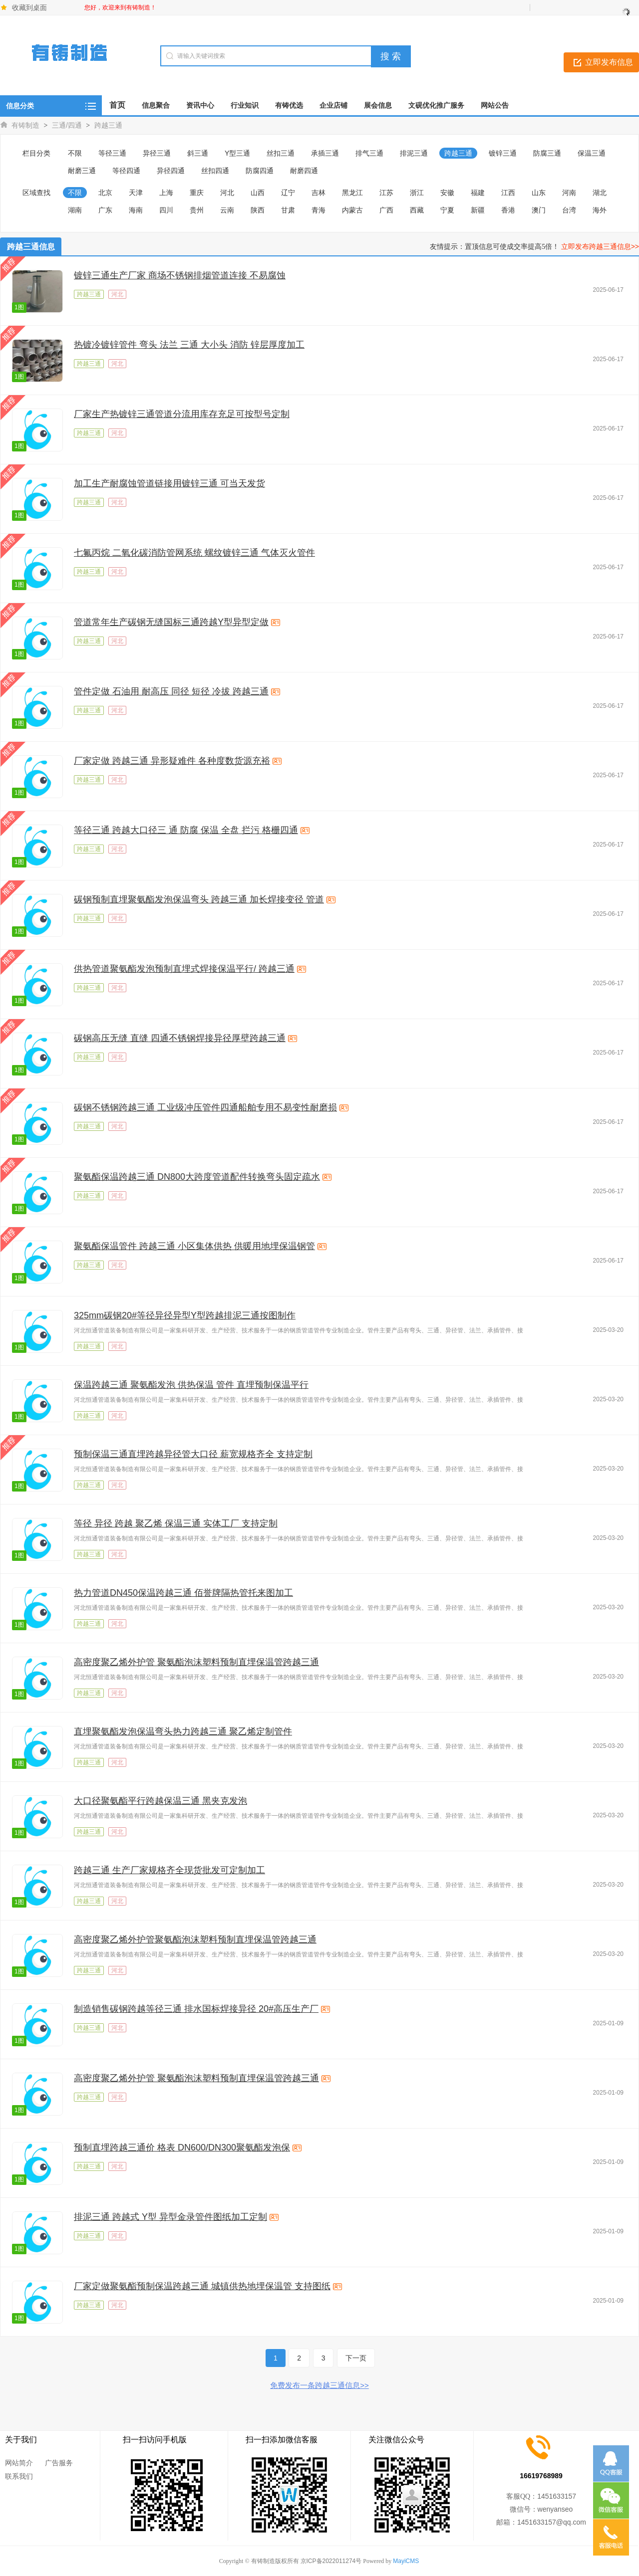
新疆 (478, 210)
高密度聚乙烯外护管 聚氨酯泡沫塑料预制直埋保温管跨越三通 (196, 1662)
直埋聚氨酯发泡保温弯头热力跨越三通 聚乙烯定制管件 (183, 1731)
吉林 (318, 193)
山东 (539, 193)
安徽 (447, 193)
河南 (569, 193)
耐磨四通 (304, 171)
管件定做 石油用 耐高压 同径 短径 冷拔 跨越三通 (171, 691)
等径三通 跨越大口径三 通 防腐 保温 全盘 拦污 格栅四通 (186, 830)
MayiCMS (406, 2561)
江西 (508, 193)
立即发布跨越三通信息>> (600, 246)
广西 (386, 210)
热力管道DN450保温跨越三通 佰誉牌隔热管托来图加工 (183, 1593)
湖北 (600, 193)
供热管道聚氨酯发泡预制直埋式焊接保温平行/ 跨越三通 (184, 969)
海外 (600, 210)
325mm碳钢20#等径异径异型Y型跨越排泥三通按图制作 (185, 1315)
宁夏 (447, 210)
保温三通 (592, 153)
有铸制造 (25, 125)
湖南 (75, 210)
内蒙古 (352, 210)
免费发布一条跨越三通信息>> (319, 2385)
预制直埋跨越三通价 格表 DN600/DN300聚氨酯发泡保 (182, 2147)
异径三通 (157, 153)
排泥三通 (414, 153)
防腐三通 (547, 153)
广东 (105, 210)
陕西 (258, 210)
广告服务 (59, 2463)
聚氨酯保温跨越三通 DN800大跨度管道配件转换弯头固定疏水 (197, 1177)
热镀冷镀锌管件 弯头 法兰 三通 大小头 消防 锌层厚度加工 (189, 345)
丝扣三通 (281, 153)
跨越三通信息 (31, 246)
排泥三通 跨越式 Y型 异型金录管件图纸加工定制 (170, 2217)
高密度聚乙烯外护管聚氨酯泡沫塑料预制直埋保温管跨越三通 (195, 1939)
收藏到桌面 (29, 7)
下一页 (355, 2358)
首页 (117, 105)
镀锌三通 (503, 153)
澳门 (539, 210)
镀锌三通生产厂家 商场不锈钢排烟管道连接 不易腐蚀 (180, 275)
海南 (136, 210)
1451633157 (556, 2496)
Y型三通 (237, 153)
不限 (75, 153)
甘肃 (288, 210)
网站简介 (19, 2463)
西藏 (417, 210)
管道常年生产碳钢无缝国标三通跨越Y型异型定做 (171, 622)
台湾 (569, 210)
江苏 (386, 193)
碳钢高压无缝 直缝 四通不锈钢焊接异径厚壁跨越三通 (180, 1038)
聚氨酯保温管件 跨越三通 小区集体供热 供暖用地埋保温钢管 (194, 1246)
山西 (258, 193)
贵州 (197, 210)
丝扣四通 (215, 171)
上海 (166, 193)
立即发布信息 (609, 62)
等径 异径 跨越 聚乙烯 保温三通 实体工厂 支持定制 (176, 1523)
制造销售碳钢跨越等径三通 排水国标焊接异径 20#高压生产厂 (196, 2009)
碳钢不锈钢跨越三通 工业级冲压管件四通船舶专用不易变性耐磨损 (205, 1107)
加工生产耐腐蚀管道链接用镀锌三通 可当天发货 (169, 483)
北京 (105, 193)
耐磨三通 (82, 171)
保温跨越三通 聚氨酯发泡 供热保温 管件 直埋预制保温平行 (191, 1385)
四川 (166, 210)
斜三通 (197, 153)
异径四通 (171, 171)
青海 (318, 210)
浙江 (417, 193)
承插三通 (325, 153)
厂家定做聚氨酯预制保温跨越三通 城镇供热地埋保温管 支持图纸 (202, 2286)
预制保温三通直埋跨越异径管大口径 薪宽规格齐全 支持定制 (193, 1454)
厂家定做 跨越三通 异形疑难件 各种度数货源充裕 (172, 761)
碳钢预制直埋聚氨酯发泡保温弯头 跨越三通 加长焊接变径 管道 (199, 899)
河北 (227, 193)
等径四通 (126, 171)
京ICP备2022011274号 (331, 2561)
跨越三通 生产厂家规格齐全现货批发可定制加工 (169, 1870)
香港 (508, 210)
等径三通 (112, 153)
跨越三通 (108, 125)
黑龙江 (352, 193)
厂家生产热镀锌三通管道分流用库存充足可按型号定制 (182, 414)
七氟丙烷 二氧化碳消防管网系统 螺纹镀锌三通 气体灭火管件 (194, 553)
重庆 (197, 193)
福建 (478, 193)
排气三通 (369, 153)
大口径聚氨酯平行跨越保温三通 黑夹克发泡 (160, 1801)
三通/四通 (67, 125)
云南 (227, 210)
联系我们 (19, 2476)
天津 (136, 193)
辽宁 (288, 193)
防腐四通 (260, 171)
